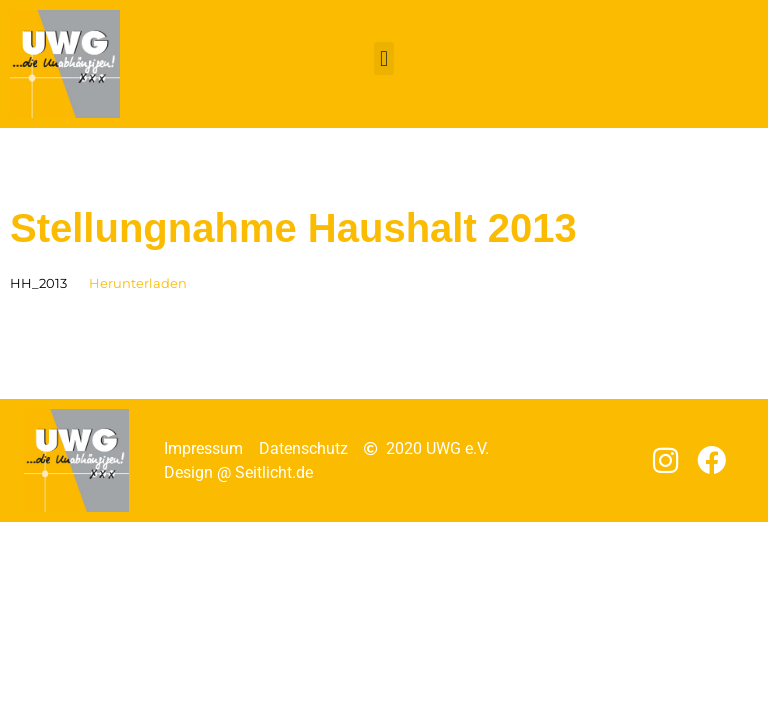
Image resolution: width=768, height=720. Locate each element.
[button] (383, 58)
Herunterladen (138, 283)
